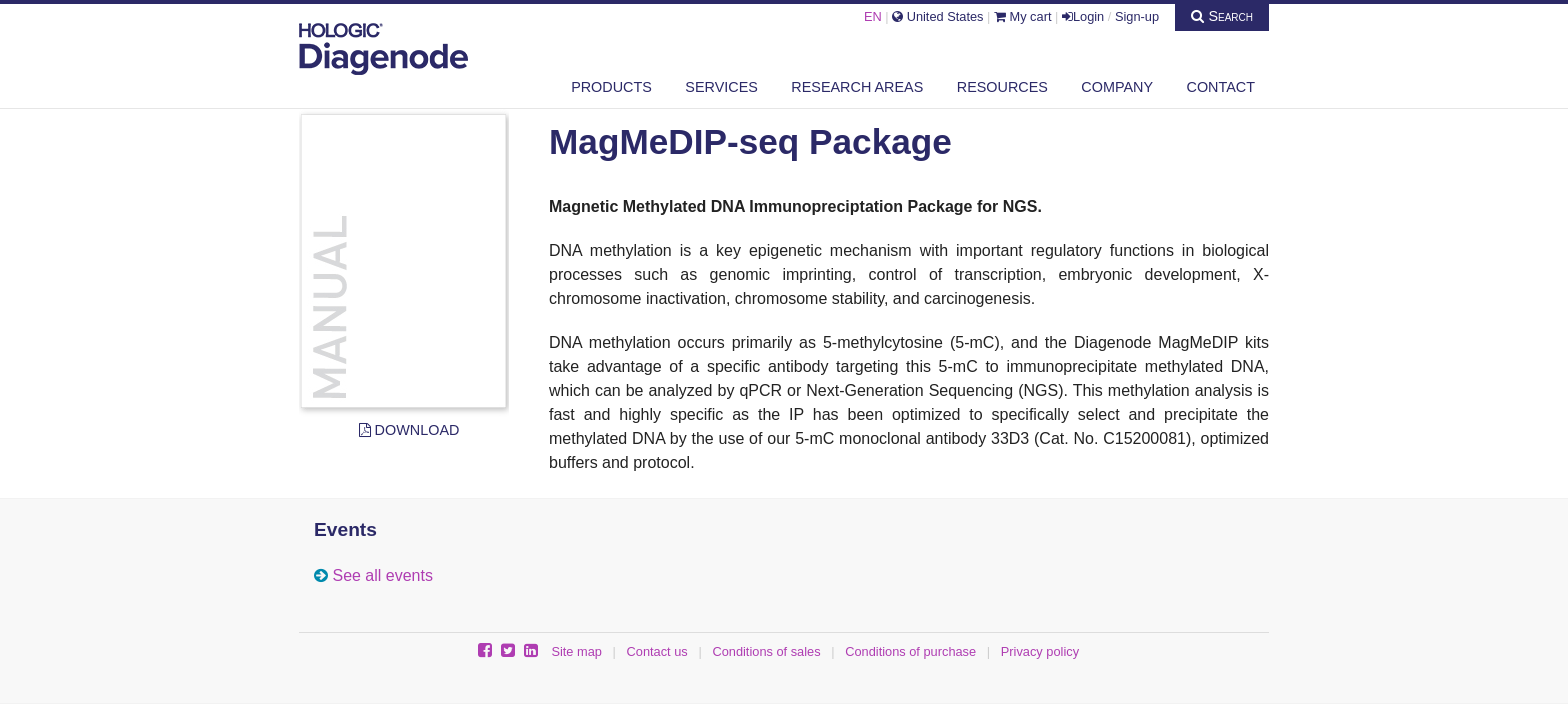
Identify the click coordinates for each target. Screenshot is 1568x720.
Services (721, 87)
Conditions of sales (766, 651)
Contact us (657, 651)
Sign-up (1137, 16)
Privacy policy (1040, 651)
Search (1222, 16)
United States (937, 16)
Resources (1002, 87)
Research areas (857, 87)
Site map (576, 651)
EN (873, 16)
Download (409, 430)
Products (611, 87)
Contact (1221, 87)
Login (1083, 16)
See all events (382, 575)
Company (1117, 87)
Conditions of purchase (910, 651)
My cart (1023, 16)
